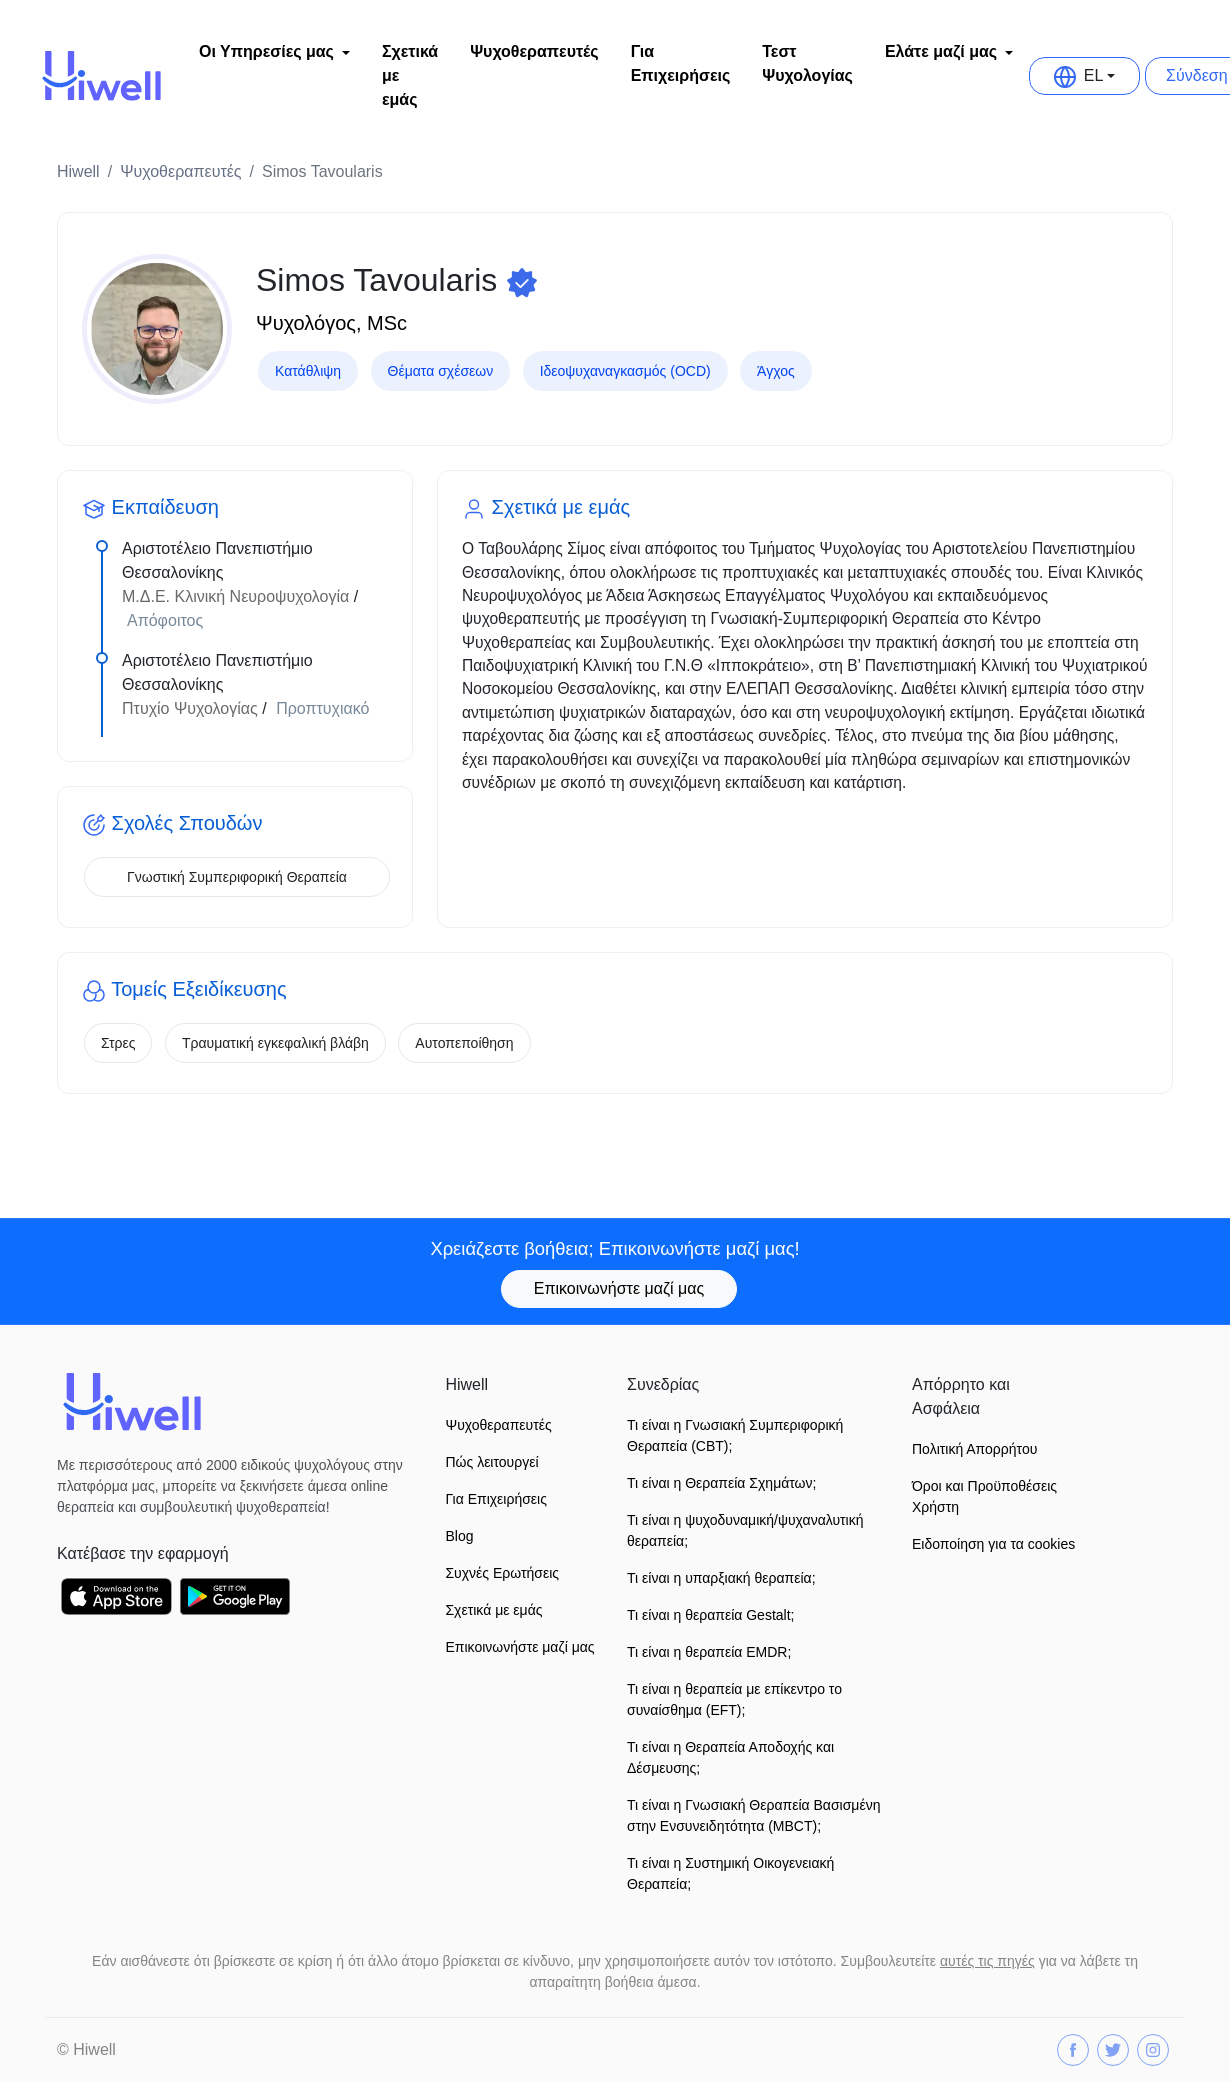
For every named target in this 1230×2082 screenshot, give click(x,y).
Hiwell (78, 171)
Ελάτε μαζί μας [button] (941, 51)
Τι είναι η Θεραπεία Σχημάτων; (721, 1483)
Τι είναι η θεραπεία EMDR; (709, 1652)
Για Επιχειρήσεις (681, 63)
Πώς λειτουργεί (491, 1462)
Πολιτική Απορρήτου (974, 1449)
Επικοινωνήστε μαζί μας (619, 1288)
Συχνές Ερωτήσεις (502, 1573)
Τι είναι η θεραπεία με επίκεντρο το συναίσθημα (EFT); (734, 1699)
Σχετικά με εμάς (410, 75)
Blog (459, 1536)
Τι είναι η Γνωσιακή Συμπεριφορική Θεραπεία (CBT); (735, 1435)
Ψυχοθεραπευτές (534, 51)
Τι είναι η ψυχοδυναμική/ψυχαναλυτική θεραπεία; (745, 1530)
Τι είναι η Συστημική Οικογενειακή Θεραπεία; (730, 1873)
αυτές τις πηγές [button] (987, 1961)
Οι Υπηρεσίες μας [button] (266, 51)
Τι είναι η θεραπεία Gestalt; (710, 1615)
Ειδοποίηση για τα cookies (993, 1544)
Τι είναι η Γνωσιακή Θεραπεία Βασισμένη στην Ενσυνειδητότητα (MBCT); (753, 1815)
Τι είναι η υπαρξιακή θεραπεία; (721, 1578)
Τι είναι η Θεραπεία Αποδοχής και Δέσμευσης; (730, 1757)
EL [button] (1079, 76)
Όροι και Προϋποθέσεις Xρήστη (984, 1496)
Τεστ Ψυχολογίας (807, 63)
